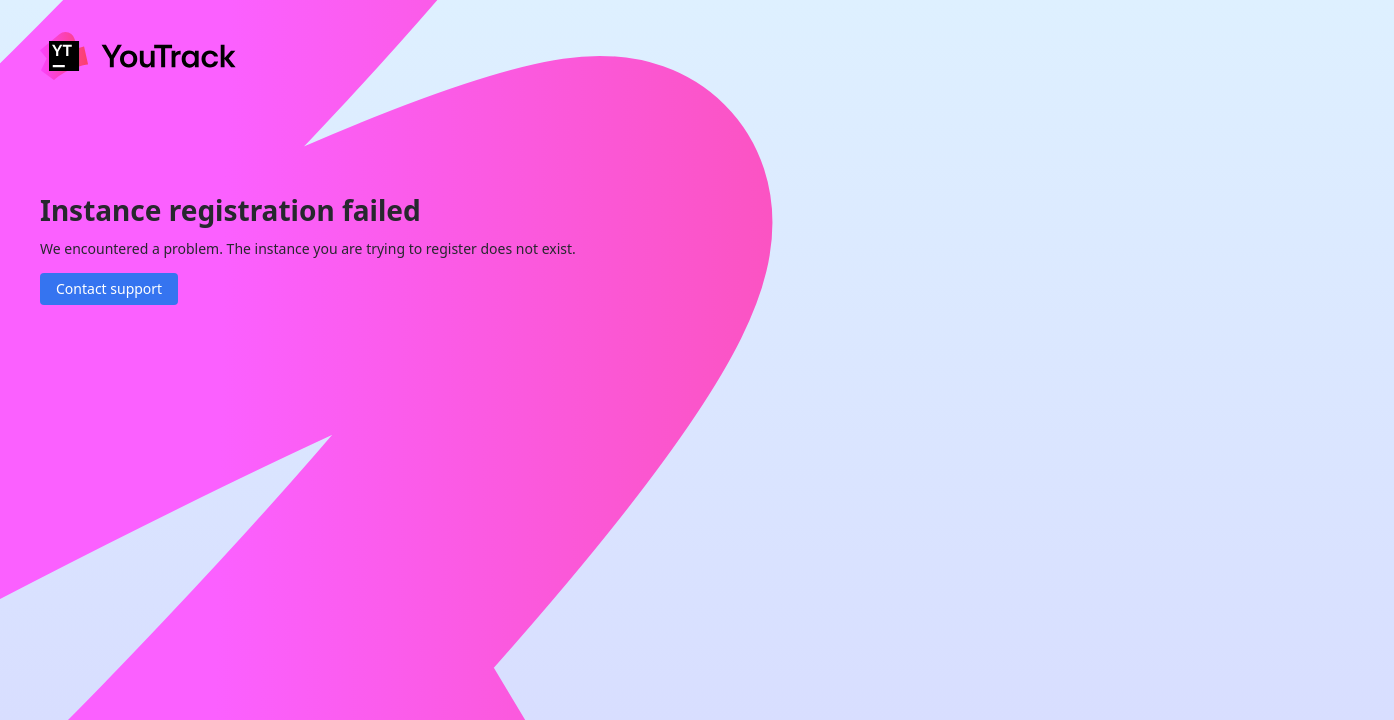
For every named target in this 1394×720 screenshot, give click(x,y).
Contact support (109, 288)
